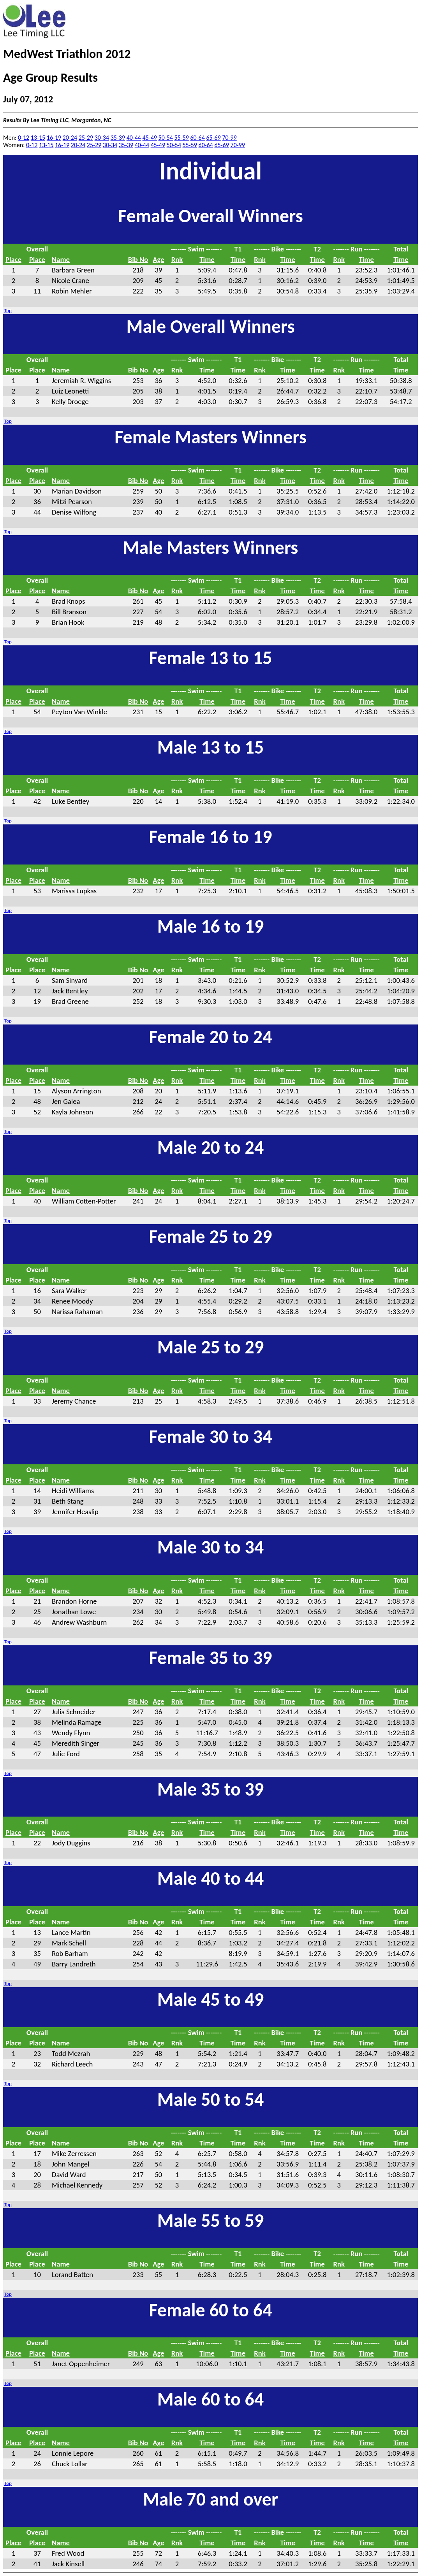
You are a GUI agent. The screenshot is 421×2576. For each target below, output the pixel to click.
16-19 (54, 137)
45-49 (150, 137)
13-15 (38, 137)
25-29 (86, 137)
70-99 (229, 137)
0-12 (23, 137)
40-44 (134, 137)
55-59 (181, 137)
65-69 (213, 137)
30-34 (102, 137)
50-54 (166, 137)
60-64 (197, 137)
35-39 (118, 137)
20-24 (70, 137)
